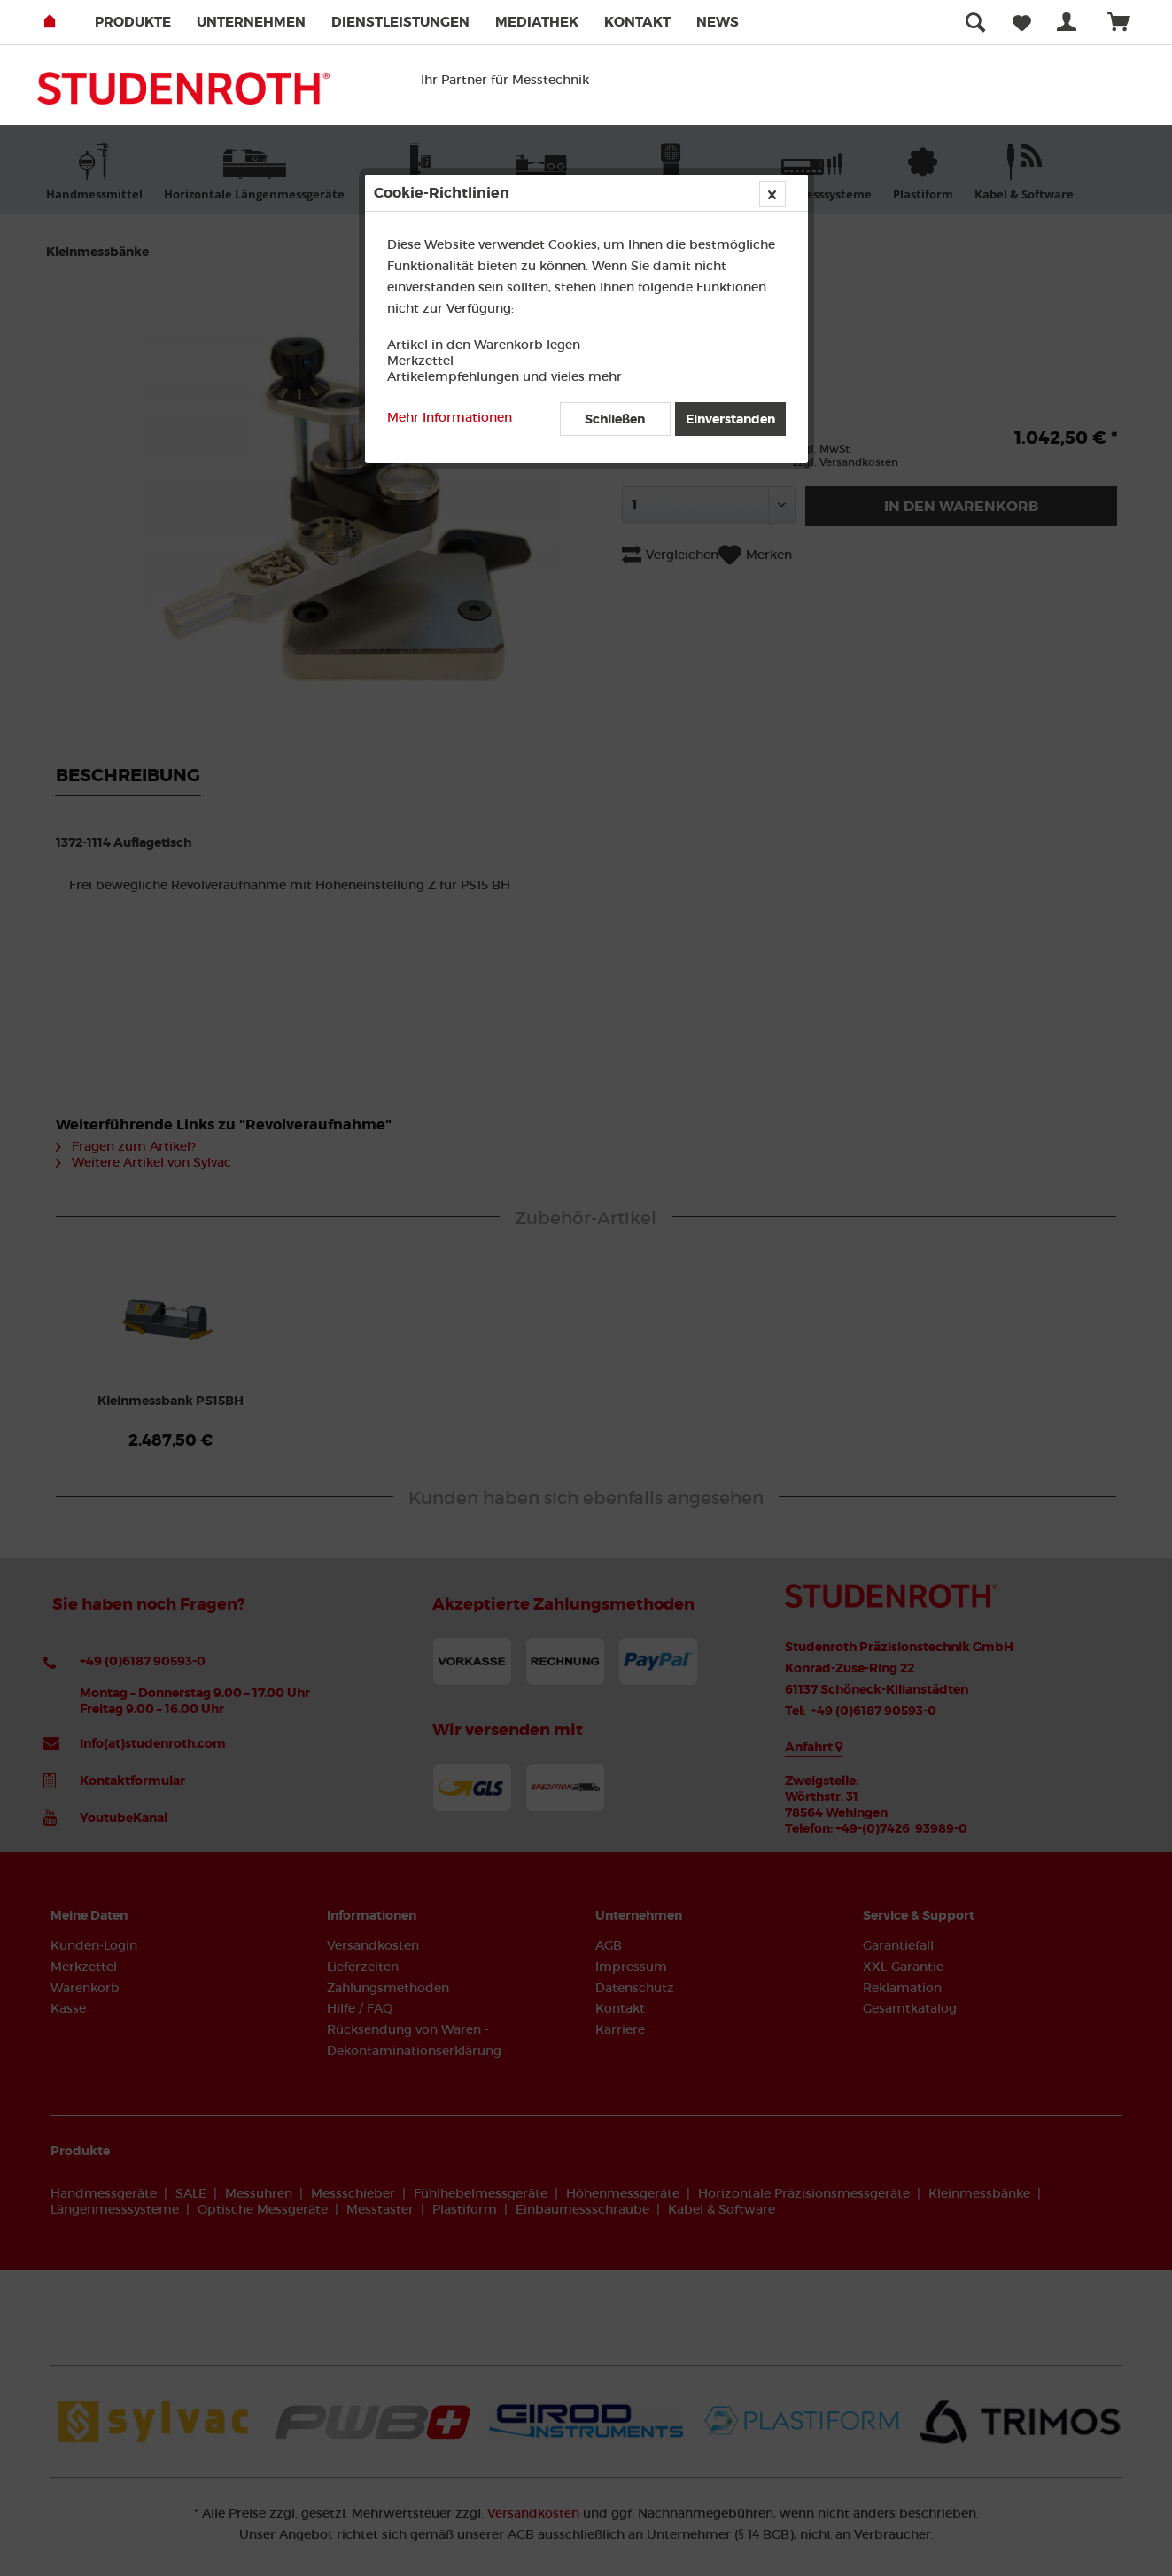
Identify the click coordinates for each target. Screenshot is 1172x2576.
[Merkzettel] (1022, 22)
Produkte (133, 22)
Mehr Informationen (449, 417)
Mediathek (536, 22)
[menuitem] (144, 22)
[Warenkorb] (1126, 22)
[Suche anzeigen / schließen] (975, 22)
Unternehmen (251, 22)
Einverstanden (730, 419)
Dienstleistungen (400, 22)
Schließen (615, 419)
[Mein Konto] (1070, 22)
